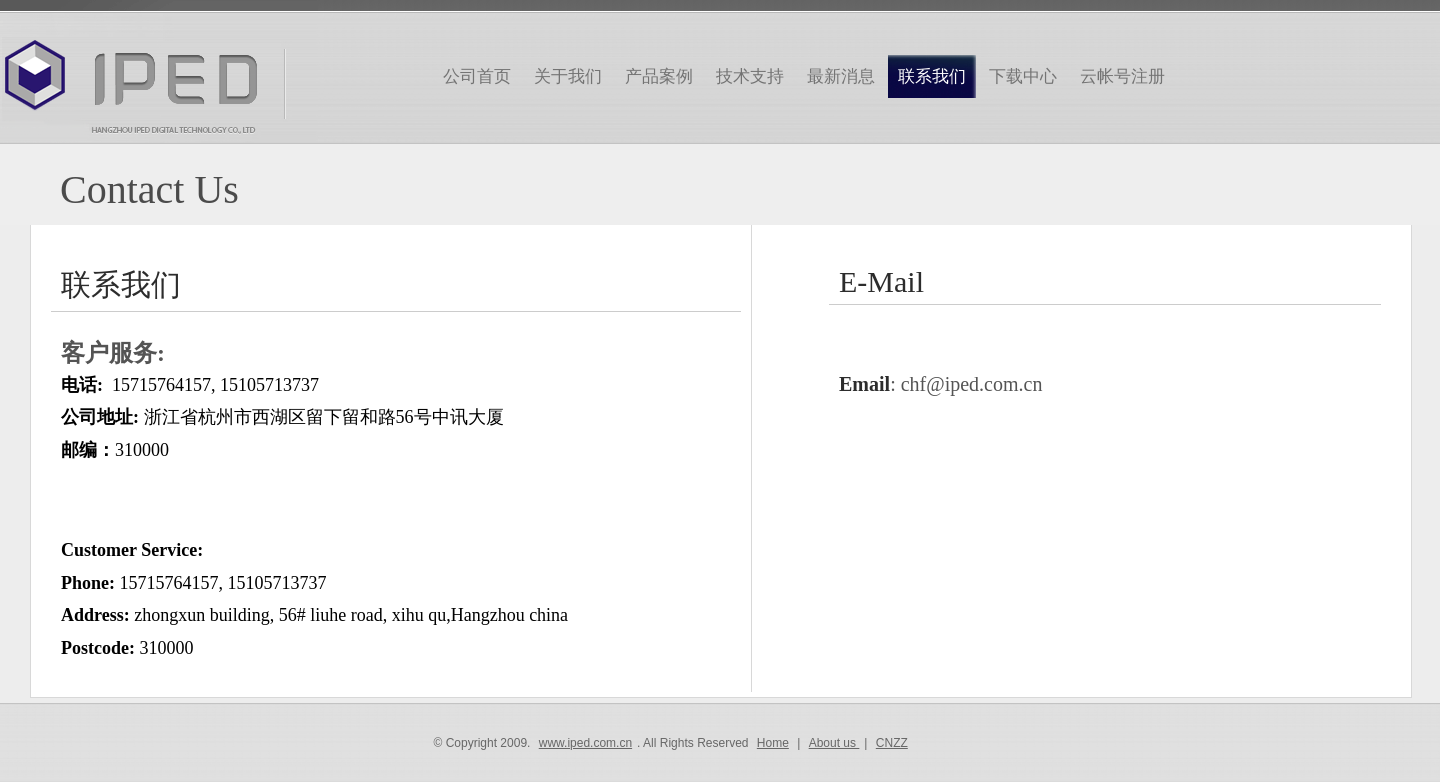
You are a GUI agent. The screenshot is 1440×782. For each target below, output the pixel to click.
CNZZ (892, 743)
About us (834, 743)
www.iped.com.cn (585, 743)
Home (773, 743)
